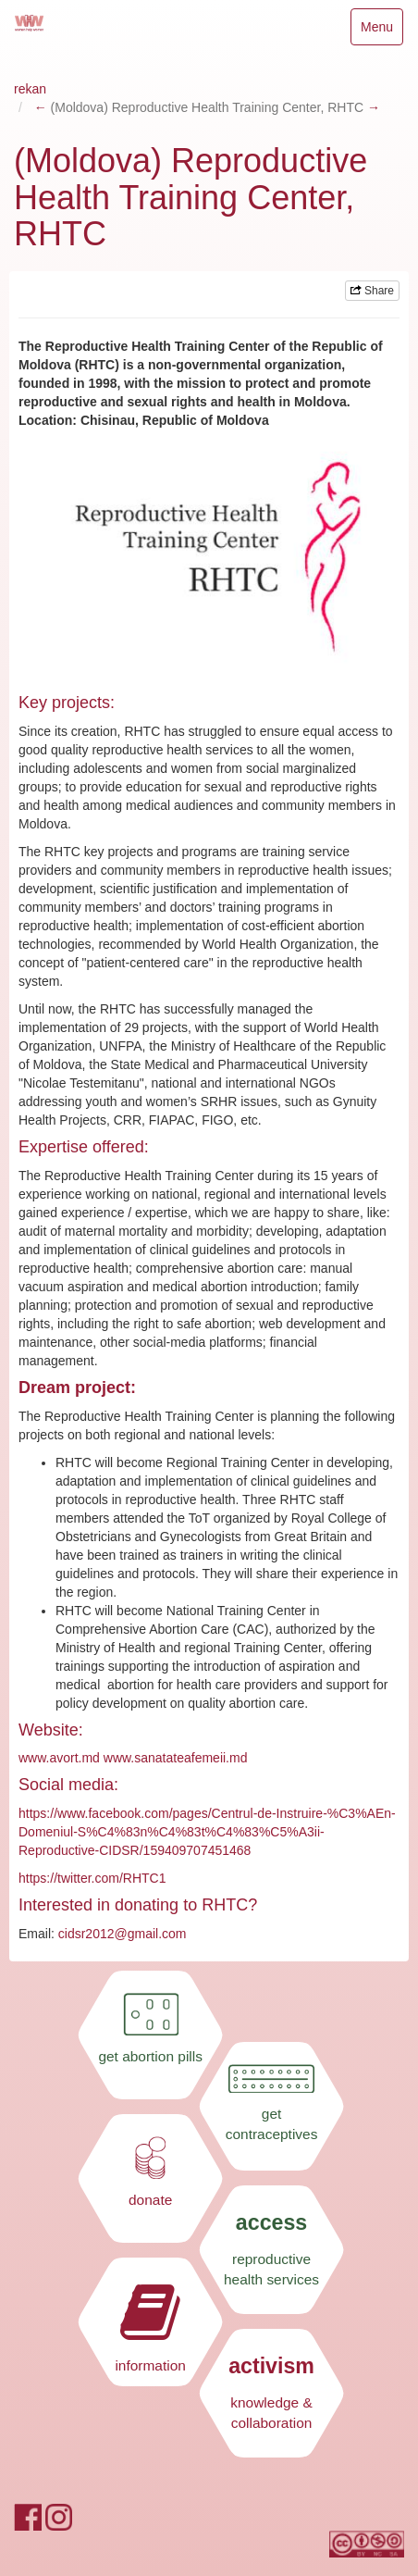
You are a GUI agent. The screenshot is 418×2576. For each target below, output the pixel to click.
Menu (381, 31)
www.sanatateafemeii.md (176, 1757)
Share (372, 290)
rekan (30, 88)
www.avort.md (59, 1757)
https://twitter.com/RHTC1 (92, 1878)
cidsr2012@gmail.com (122, 1933)
